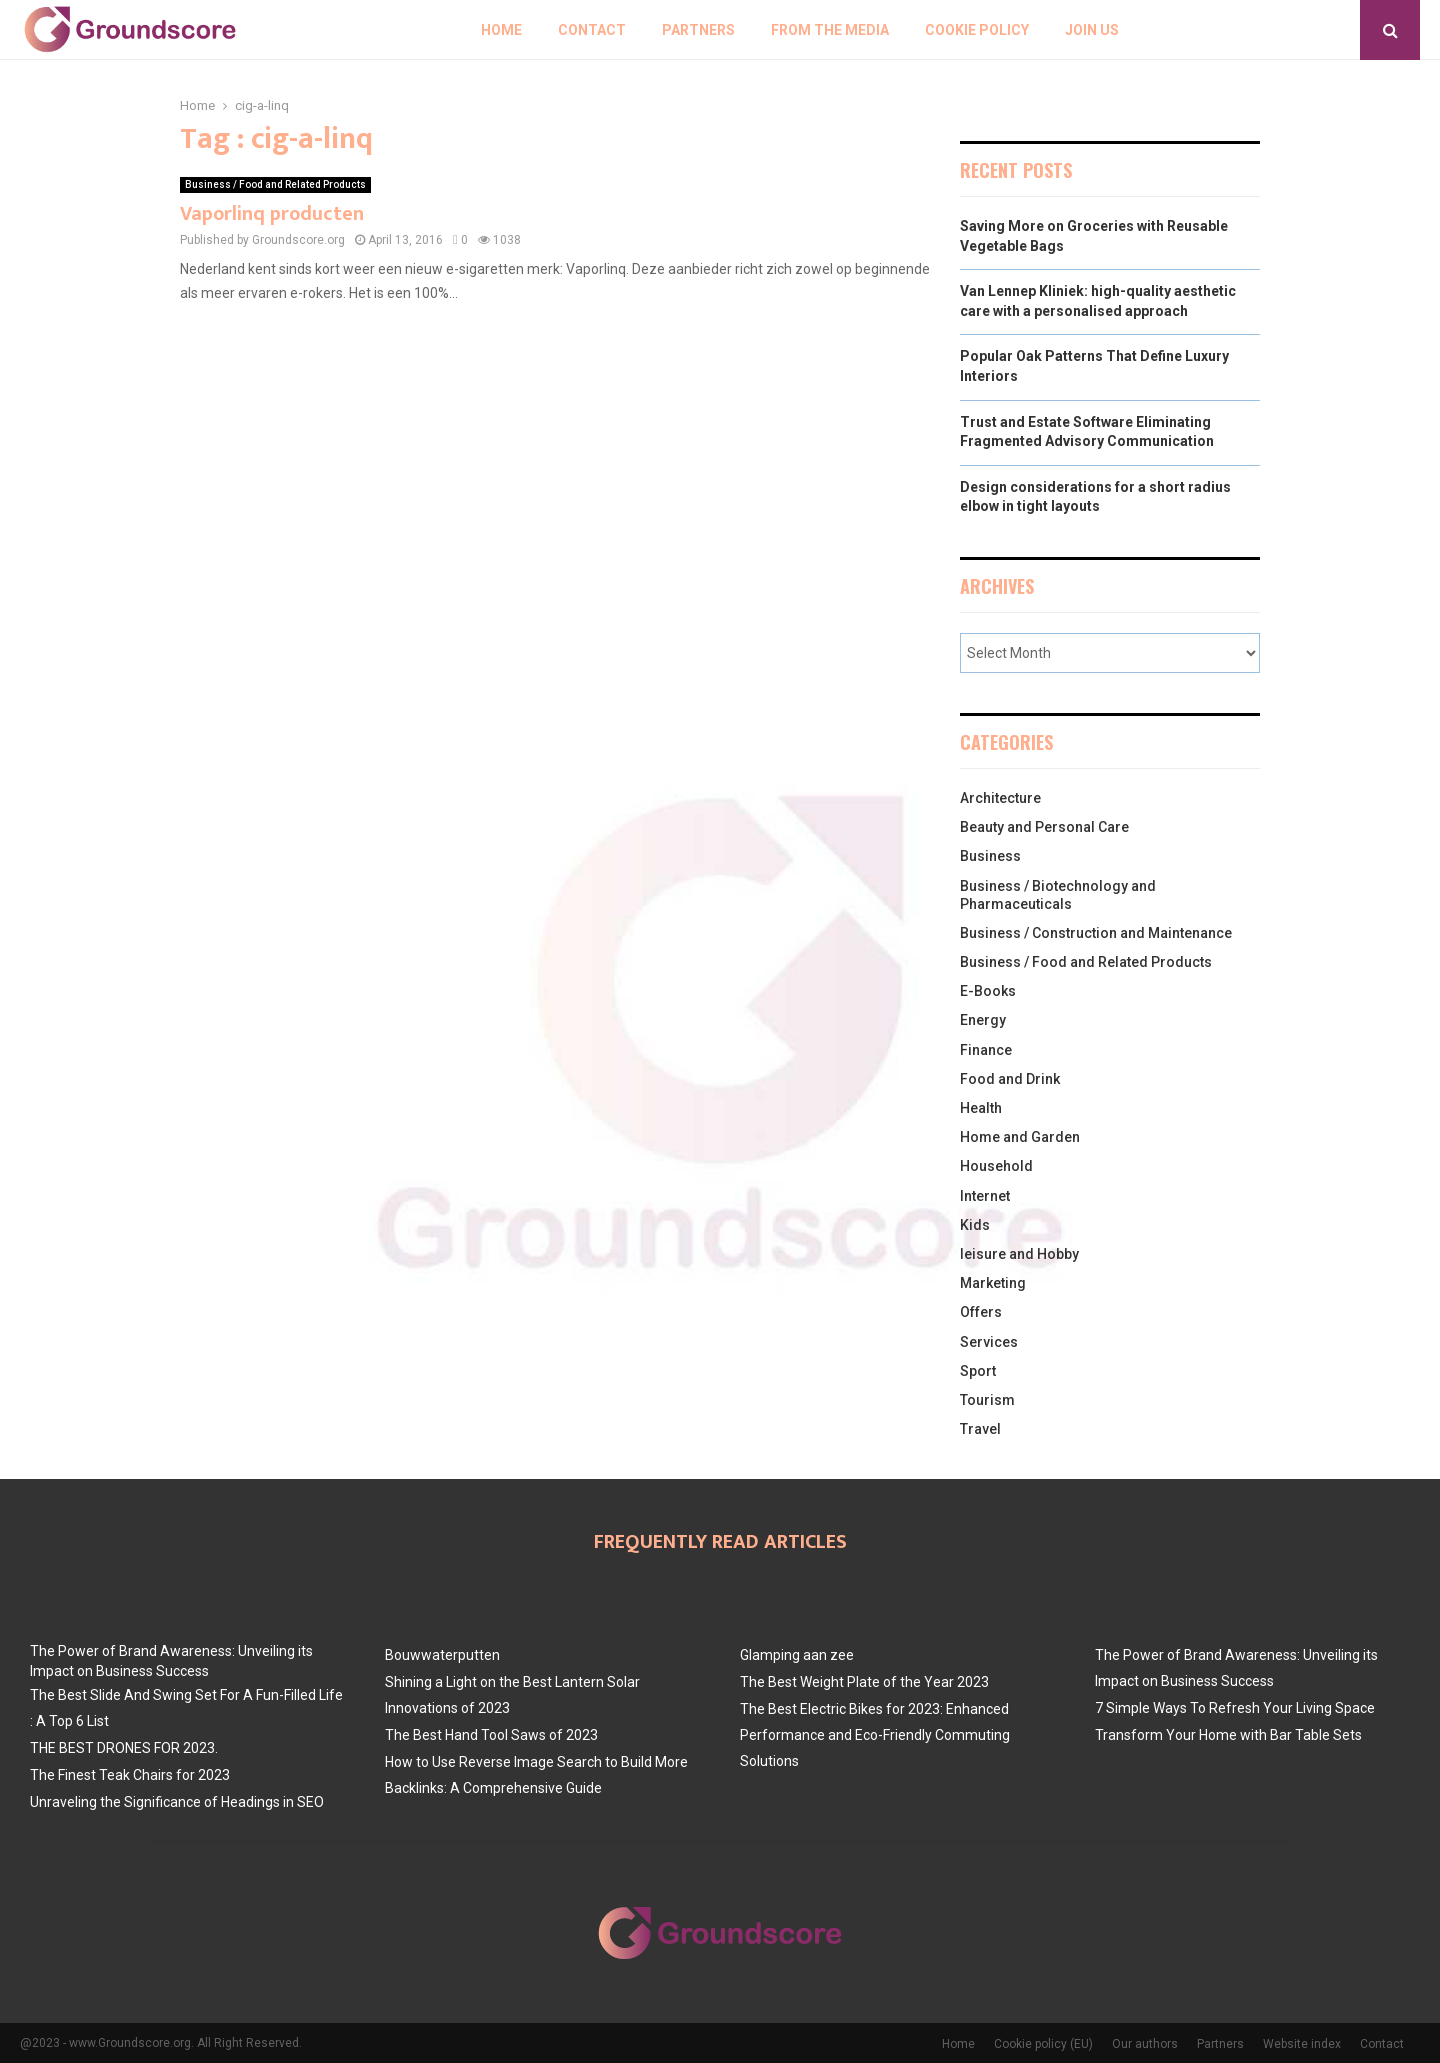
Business (990, 856)
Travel (980, 1429)
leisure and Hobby (1019, 1254)
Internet (985, 1196)
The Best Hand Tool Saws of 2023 (491, 1735)
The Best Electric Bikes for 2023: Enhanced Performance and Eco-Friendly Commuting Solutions (875, 1735)
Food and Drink (1010, 1079)
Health (981, 1108)
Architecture (1000, 798)
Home (501, 30)
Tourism (987, 1400)
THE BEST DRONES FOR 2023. (124, 1748)
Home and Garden (1020, 1137)
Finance (986, 1050)
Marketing (993, 1283)
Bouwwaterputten (442, 1655)
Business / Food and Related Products (275, 184)
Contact (592, 30)
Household (996, 1166)
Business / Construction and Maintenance (1096, 933)
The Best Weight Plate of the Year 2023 (864, 1682)
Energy (983, 1020)
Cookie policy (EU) (1043, 2044)
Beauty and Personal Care (1044, 827)
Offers (981, 1312)
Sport (978, 1371)
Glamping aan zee (797, 1655)
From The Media (830, 30)
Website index (1302, 2044)
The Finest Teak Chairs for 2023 (130, 1775)
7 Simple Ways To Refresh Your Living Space (1235, 1708)
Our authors (1145, 2044)
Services (989, 1342)
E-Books (988, 991)
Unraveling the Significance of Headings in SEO (177, 1802)
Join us (1092, 30)
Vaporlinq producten (272, 214)
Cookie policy (977, 30)
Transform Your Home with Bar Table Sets (1228, 1735)
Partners (698, 30)
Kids (975, 1225)
